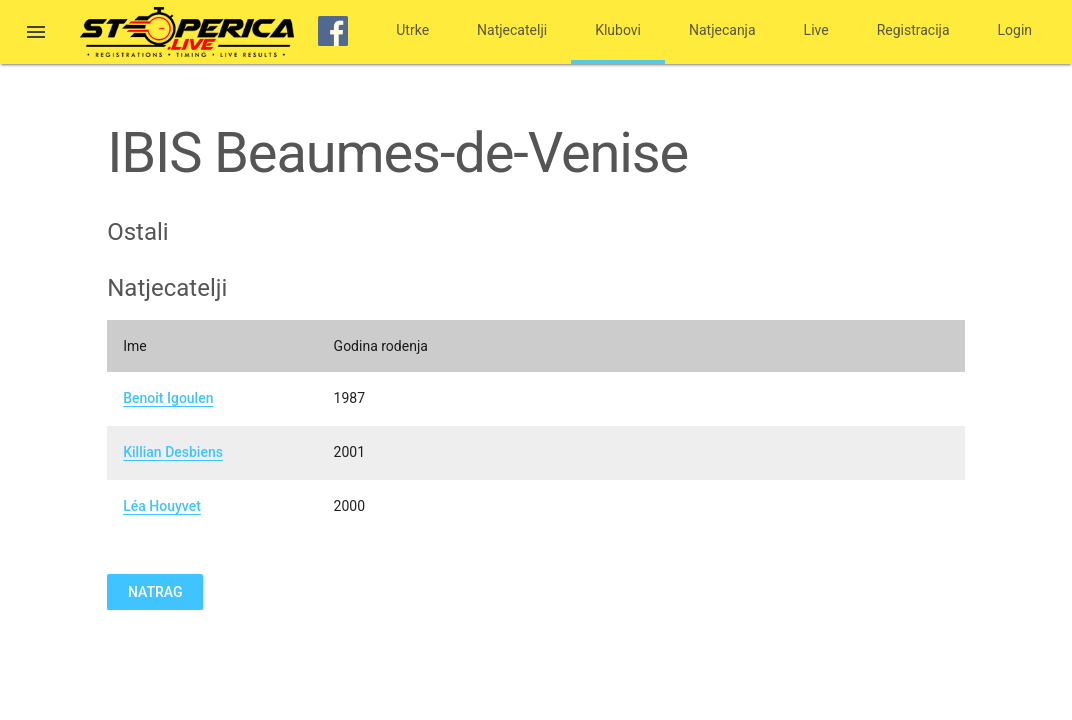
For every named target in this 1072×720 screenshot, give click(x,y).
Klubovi (618, 30)
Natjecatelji (512, 30)
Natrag (155, 592)
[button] (36, 34)
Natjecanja (722, 30)
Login (1015, 30)
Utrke (412, 30)
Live (816, 30)
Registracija (913, 30)
